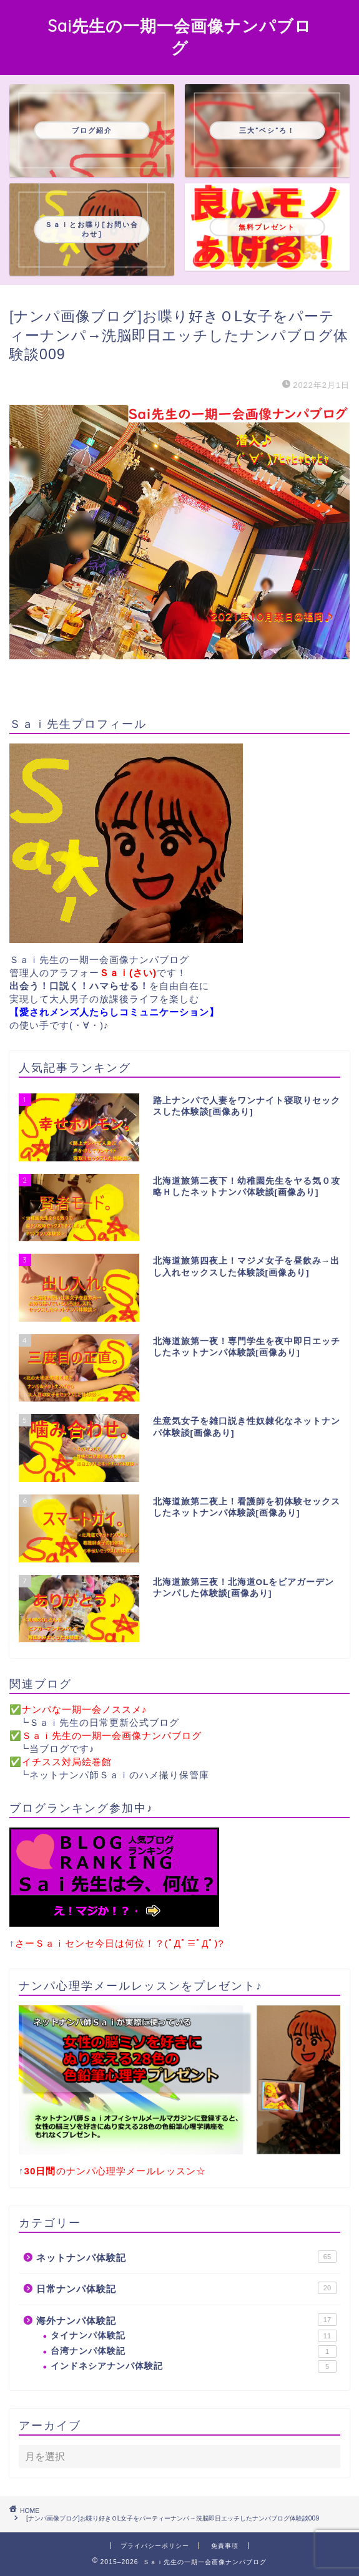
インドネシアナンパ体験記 (194, 2366)
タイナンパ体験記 (194, 2336)
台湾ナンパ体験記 (194, 2351)
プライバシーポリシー (154, 2545)
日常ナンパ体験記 (186, 2288)
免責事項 (225, 2545)
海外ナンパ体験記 (186, 2319)
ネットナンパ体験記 (186, 2256)
